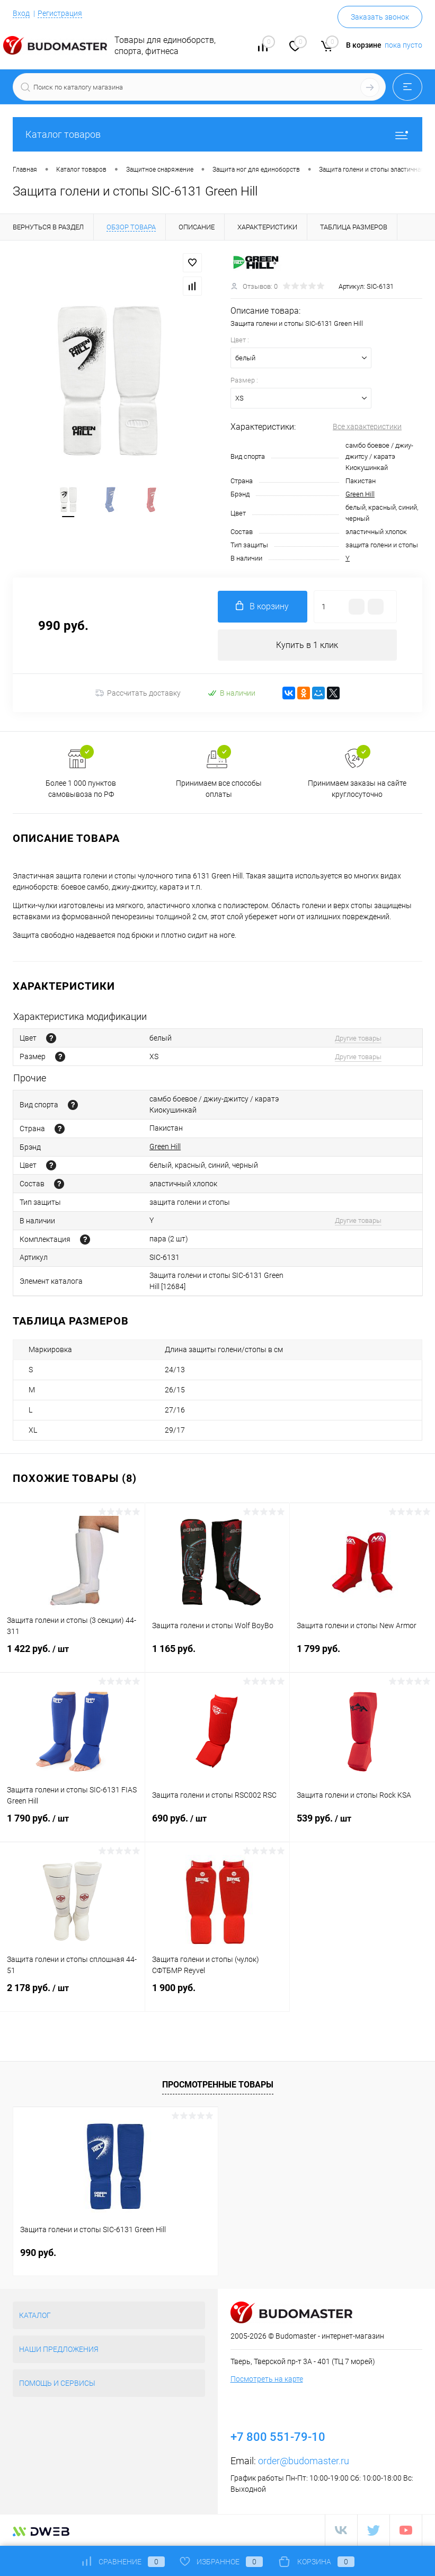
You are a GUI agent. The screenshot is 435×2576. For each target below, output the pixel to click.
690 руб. (217, 1825)
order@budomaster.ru (303, 2461)
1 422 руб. (72, 1656)
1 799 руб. (362, 1655)
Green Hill (360, 494)
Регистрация (60, 13)
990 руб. (38, 2253)
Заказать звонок (380, 17)
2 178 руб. (72, 1995)
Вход (21, 13)
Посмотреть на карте (266, 2379)
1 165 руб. (217, 1655)
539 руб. (362, 1825)
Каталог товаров (217, 134)
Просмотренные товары (217, 2085)
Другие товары (358, 1038)
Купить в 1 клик (307, 645)
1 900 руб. (217, 1994)
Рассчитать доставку (138, 693)
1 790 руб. (72, 1825)
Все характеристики (367, 426)
